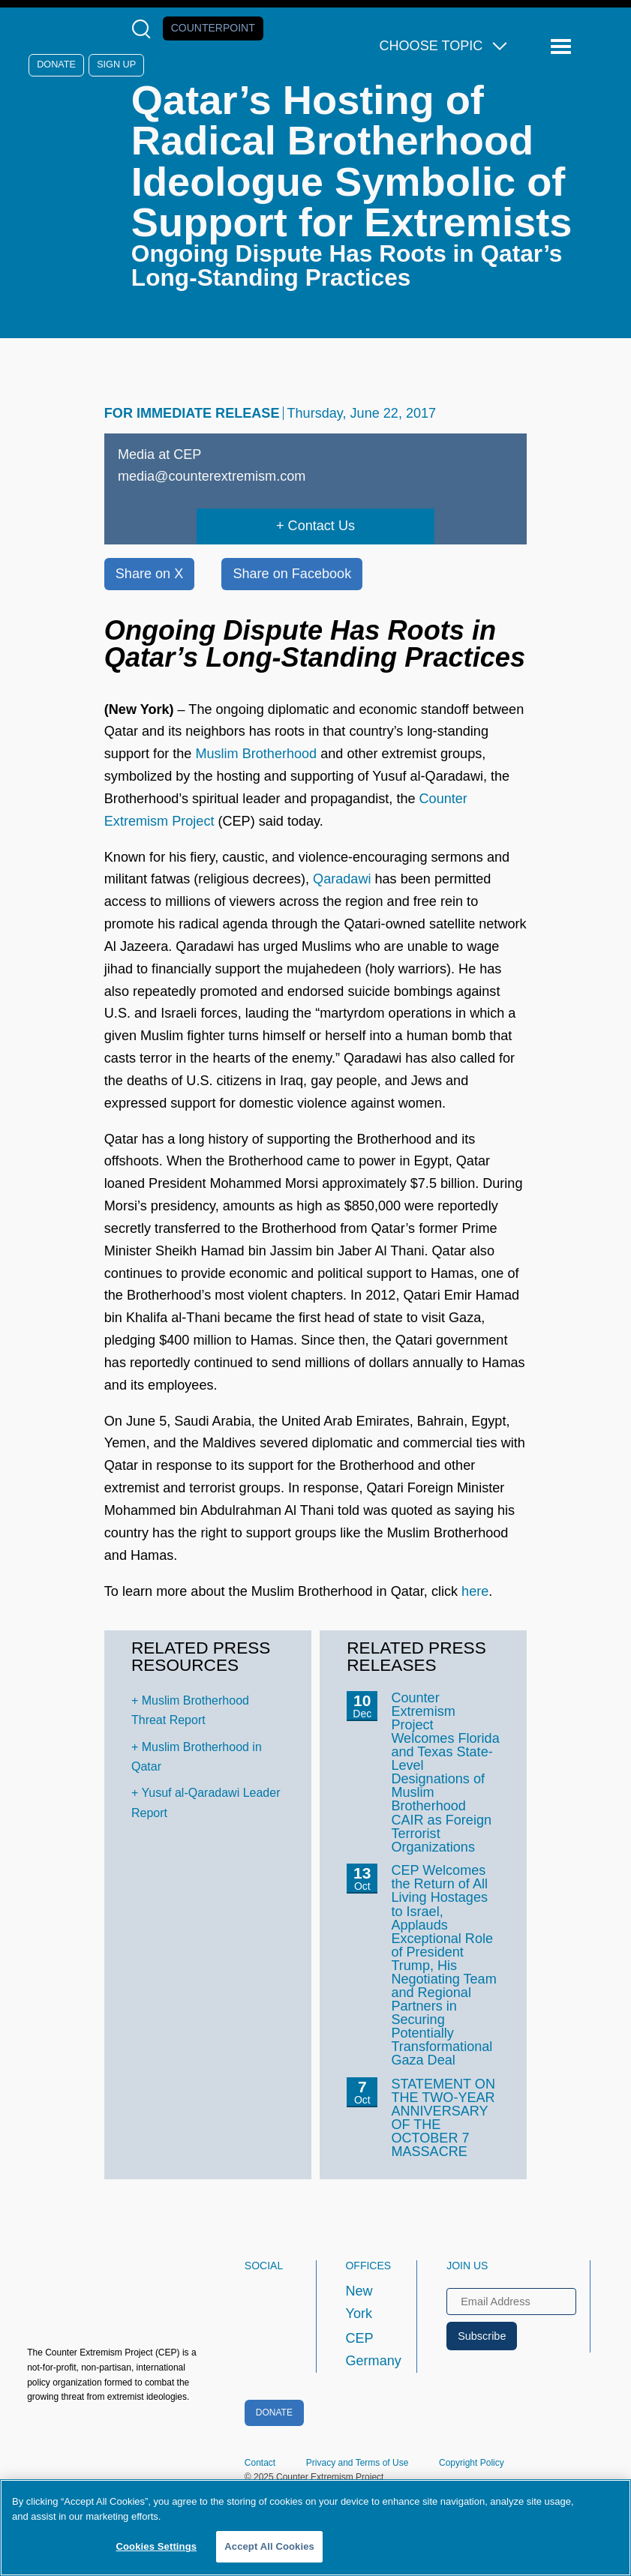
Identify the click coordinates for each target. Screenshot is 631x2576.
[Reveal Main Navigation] (563, 47)
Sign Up (116, 64)
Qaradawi (342, 878)
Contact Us (321, 525)
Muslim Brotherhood (256, 753)
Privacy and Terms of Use (357, 2463)
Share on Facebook (292, 573)
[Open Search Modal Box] (144, 29)
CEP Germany (367, 2349)
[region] (315, 2527)
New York (358, 2302)
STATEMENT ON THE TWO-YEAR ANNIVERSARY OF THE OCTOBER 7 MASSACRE (443, 2118)
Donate (56, 64)
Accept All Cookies (269, 2546)
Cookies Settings (156, 2546)
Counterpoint (213, 28)
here (474, 1591)
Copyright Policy (471, 2463)
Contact (260, 2463)
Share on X (149, 573)
